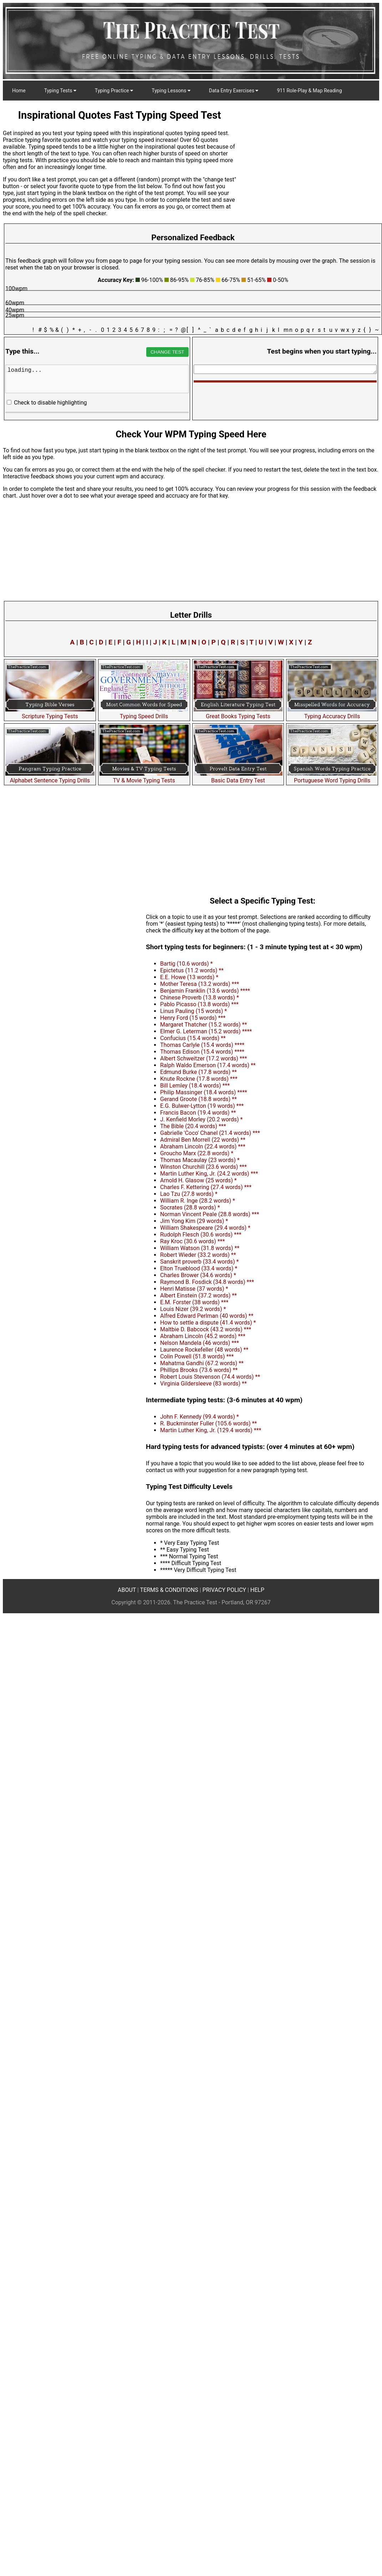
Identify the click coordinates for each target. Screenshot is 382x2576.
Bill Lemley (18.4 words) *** (195, 1085)
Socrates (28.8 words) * (190, 1207)
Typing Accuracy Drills (332, 713)
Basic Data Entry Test (238, 777)
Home (19, 90)
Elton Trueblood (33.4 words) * (198, 1268)
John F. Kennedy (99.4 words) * (199, 1416)
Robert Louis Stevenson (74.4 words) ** (210, 1376)
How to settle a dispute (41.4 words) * (208, 1322)
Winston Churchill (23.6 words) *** (203, 1166)
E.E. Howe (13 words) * (189, 977)
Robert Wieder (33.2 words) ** (198, 1254)
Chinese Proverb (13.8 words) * (199, 997)
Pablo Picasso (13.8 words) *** (199, 1004)
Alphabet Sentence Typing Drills (50, 777)
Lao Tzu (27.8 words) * (189, 1194)
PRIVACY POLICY (224, 1590)
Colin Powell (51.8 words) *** (197, 1356)
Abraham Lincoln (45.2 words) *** (202, 1336)
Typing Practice (114, 90)
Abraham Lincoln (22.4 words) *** (202, 1146)
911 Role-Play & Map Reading (309, 90)
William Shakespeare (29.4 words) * (205, 1227)
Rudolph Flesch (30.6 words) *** (200, 1234)
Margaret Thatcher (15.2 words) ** (203, 1024)
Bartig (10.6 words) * (186, 963)
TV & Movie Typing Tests (144, 777)
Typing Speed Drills (144, 713)
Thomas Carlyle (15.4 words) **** (202, 1045)
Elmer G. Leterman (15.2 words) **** (206, 1031)
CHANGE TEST (167, 352)
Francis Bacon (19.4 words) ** (198, 1112)
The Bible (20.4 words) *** (193, 1126)
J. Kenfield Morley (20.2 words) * (201, 1119)
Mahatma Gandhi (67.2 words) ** (202, 1363)
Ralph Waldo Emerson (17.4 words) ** (208, 1065)
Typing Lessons (171, 90)
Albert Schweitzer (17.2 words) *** (203, 1058)
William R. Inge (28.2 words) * (197, 1200)
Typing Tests (60, 90)
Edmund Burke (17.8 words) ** (198, 1072)
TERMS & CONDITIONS (169, 1590)
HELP (257, 1590)
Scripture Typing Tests (50, 713)
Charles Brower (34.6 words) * (198, 1275)
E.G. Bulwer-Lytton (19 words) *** (202, 1105)
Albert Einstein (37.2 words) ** (198, 1295)
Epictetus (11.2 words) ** (192, 970)
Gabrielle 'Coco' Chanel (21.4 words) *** (210, 1133)
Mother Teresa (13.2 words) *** (199, 984)
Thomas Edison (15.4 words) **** (202, 1051)
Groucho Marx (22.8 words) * (196, 1153)
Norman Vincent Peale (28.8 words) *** (209, 1214)
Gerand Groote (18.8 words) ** (198, 1099)
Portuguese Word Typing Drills (332, 777)
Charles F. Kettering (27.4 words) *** (205, 1187)
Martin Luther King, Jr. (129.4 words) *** (210, 1430)
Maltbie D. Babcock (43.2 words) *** (205, 1329)
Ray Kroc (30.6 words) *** (192, 1241)
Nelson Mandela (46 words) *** (199, 1343)
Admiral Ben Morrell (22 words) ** (202, 1139)
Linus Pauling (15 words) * (193, 1011)
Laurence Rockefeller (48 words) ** (204, 1349)
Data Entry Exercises (234, 90)
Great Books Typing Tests (238, 713)
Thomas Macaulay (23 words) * (200, 1160)
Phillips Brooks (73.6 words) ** (199, 1370)
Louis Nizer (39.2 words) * (193, 1309)
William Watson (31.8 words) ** (199, 1248)
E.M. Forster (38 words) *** (194, 1302)
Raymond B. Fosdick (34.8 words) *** (207, 1282)
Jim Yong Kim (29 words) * (194, 1221)
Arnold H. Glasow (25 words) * (198, 1180)
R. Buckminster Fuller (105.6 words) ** (208, 1423)
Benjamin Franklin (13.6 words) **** (205, 990)
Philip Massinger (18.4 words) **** (203, 1092)
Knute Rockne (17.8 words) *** (199, 1078)
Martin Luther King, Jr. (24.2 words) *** (209, 1173)
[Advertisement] (67, 958)
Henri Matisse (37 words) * (194, 1288)
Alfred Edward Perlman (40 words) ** (206, 1315)
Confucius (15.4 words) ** (193, 1038)
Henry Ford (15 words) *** (192, 1017)
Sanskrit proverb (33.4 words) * (199, 1261)
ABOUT (127, 1590)
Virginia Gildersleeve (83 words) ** (203, 1383)
